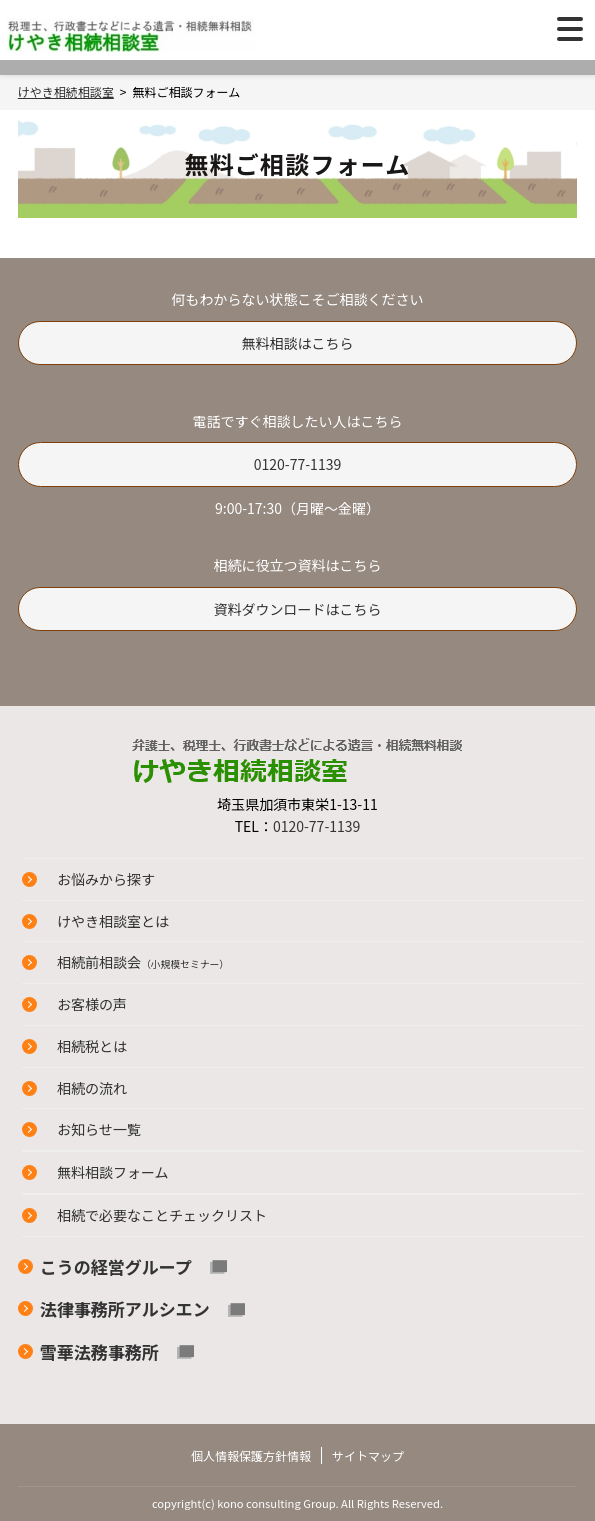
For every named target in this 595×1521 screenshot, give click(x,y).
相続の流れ (92, 1088)
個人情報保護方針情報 (251, 1455)
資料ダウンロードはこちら (297, 609)
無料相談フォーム (113, 1172)
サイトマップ (368, 1455)
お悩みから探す (106, 879)
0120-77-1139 (297, 464)
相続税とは (92, 1046)
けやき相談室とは (113, 921)
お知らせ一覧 (99, 1129)
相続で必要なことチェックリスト (162, 1215)
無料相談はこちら (297, 343)
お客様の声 (92, 1004)
